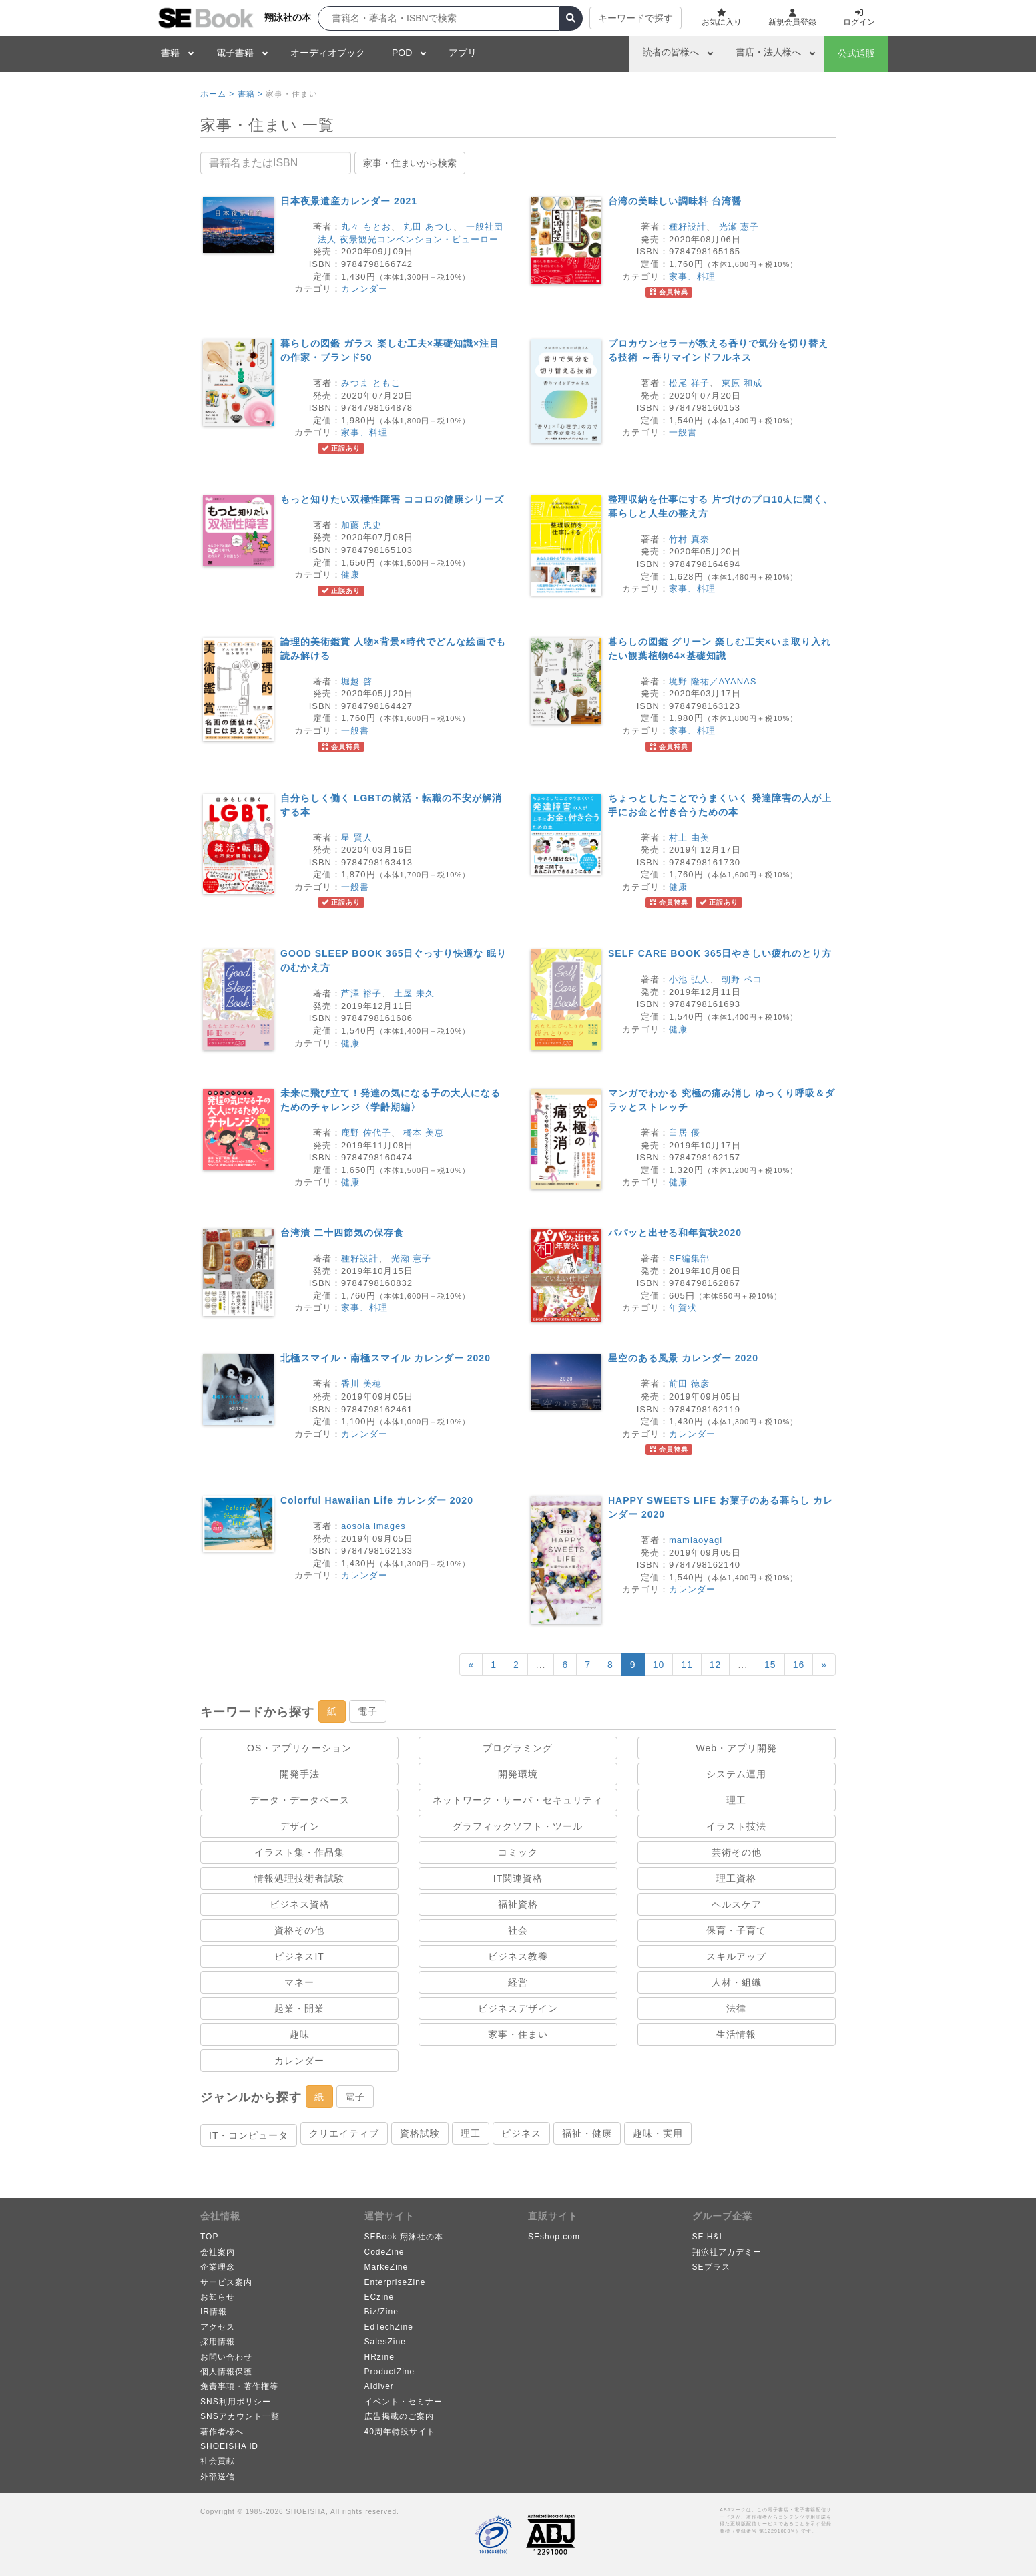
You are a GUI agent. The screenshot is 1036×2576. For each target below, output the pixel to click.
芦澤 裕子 (361, 993)
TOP (209, 2236)
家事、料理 (692, 277)
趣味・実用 (658, 2133)
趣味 (300, 2034)
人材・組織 (737, 1982)
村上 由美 (689, 838)
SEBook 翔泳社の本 (404, 2236)
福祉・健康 (587, 2133)
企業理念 (217, 2267)
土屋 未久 (414, 993)
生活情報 (736, 2034)
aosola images (373, 1526)
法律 (736, 2008)
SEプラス (711, 2267)
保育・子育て (736, 1930)
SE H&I (707, 2236)
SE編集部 (689, 1258)
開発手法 (300, 1774)
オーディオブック (327, 52)
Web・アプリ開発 (737, 1748)
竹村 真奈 (689, 539)
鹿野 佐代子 (366, 1133)
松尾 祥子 (689, 383)
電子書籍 (235, 52)
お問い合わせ (226, 2357)
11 (687, 1664)
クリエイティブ (344, 2133)
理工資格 (736, 1878)
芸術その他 (737, 1852)
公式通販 (856, 53)
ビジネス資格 (300, 1904)
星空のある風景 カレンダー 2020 (683, 1358)
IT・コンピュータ (248, 2135)
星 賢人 (356, 838)
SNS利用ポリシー (235, 2401)
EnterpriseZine (395, 2282)
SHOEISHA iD (229, 2446)
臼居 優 (684, 1133)
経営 (518, 1982)
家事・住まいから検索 (410, 163)
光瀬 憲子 (739, 227)
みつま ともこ (371, 383)
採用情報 (217, 2341)
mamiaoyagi (695, 1540)
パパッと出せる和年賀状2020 (675, 1232)
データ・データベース (300, 1800)
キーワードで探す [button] (635, 18)
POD (402, 52)
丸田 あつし (428, 227)
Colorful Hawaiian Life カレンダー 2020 (376, 1500)
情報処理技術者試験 (299, 1878)
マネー (299, 1982)
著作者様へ (222, 2431)
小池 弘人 (689, 979)
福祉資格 (518, 1904)
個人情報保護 (226, 2371)
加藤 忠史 (361, 525)
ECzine (379, 2297)
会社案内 (217, 2252)
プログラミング (518, 1748)
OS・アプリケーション (299, 1748)
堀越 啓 (356, 681)
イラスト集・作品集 (299, 1852)
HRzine (379, 2357)
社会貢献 (217, 2461)
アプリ (463, 52)
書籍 (170, 52)
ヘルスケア (737, 1904)
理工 (736, 1800)
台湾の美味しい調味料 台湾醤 (675, 201)
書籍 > (250, 94)
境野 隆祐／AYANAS (712, 681)
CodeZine (384, 2252)
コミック (518, 1852)
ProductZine (389, 2371)
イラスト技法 (736, 1826)
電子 (368, 1711)
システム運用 (736, 1774)
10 (659, 1664)
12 (716, 1664)
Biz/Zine (381, 2311)
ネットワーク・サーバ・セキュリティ (518, 1800)
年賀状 (683, 1308)
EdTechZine (388, 2327)
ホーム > (217, 94)
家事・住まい (518, 2034)
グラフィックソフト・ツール (518, 1826)
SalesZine (385, 2341)
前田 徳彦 (689, 1384)
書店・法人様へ (768, 52)
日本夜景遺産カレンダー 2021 (348, 201)
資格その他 (299, 1930)
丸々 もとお (366, 227)
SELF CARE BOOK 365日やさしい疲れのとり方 (720, 953)
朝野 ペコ (742, 979)
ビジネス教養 (518, 1956)
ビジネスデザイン (518, 2008)
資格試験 (420, 2133)
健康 (350, 575)
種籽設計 (687, 227)
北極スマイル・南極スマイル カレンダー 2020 (385, 1358)
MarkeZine (386, 2267)
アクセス (217, 2327)
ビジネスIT (299, 1956)
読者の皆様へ (671, 52)
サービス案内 (226, 2282)
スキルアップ (736, 1956)
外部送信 (217, 2476)
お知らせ (217, 2297)
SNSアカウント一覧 (240, 2416)
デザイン (300, 1826)
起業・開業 (299, 2008)
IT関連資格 (518, 1878)
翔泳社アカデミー (727, 2252)
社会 (518, 1930)
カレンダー (364, 289)
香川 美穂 (361, 1384)
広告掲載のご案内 (399, 2416)
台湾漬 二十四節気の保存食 (342, 1232)
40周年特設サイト (399, 2431)
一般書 (683, 432)
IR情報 (213, 2311)
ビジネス (521, 2133)
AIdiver (379, 2386)
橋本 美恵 (423, 1133)
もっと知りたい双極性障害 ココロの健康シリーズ (392, 499)
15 (770, 1664)
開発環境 (518, 1774)
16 (799, 1664)
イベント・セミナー (403, 2401)
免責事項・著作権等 (239, 2386)
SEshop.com (554, 2236)
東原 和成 (742, 383)
